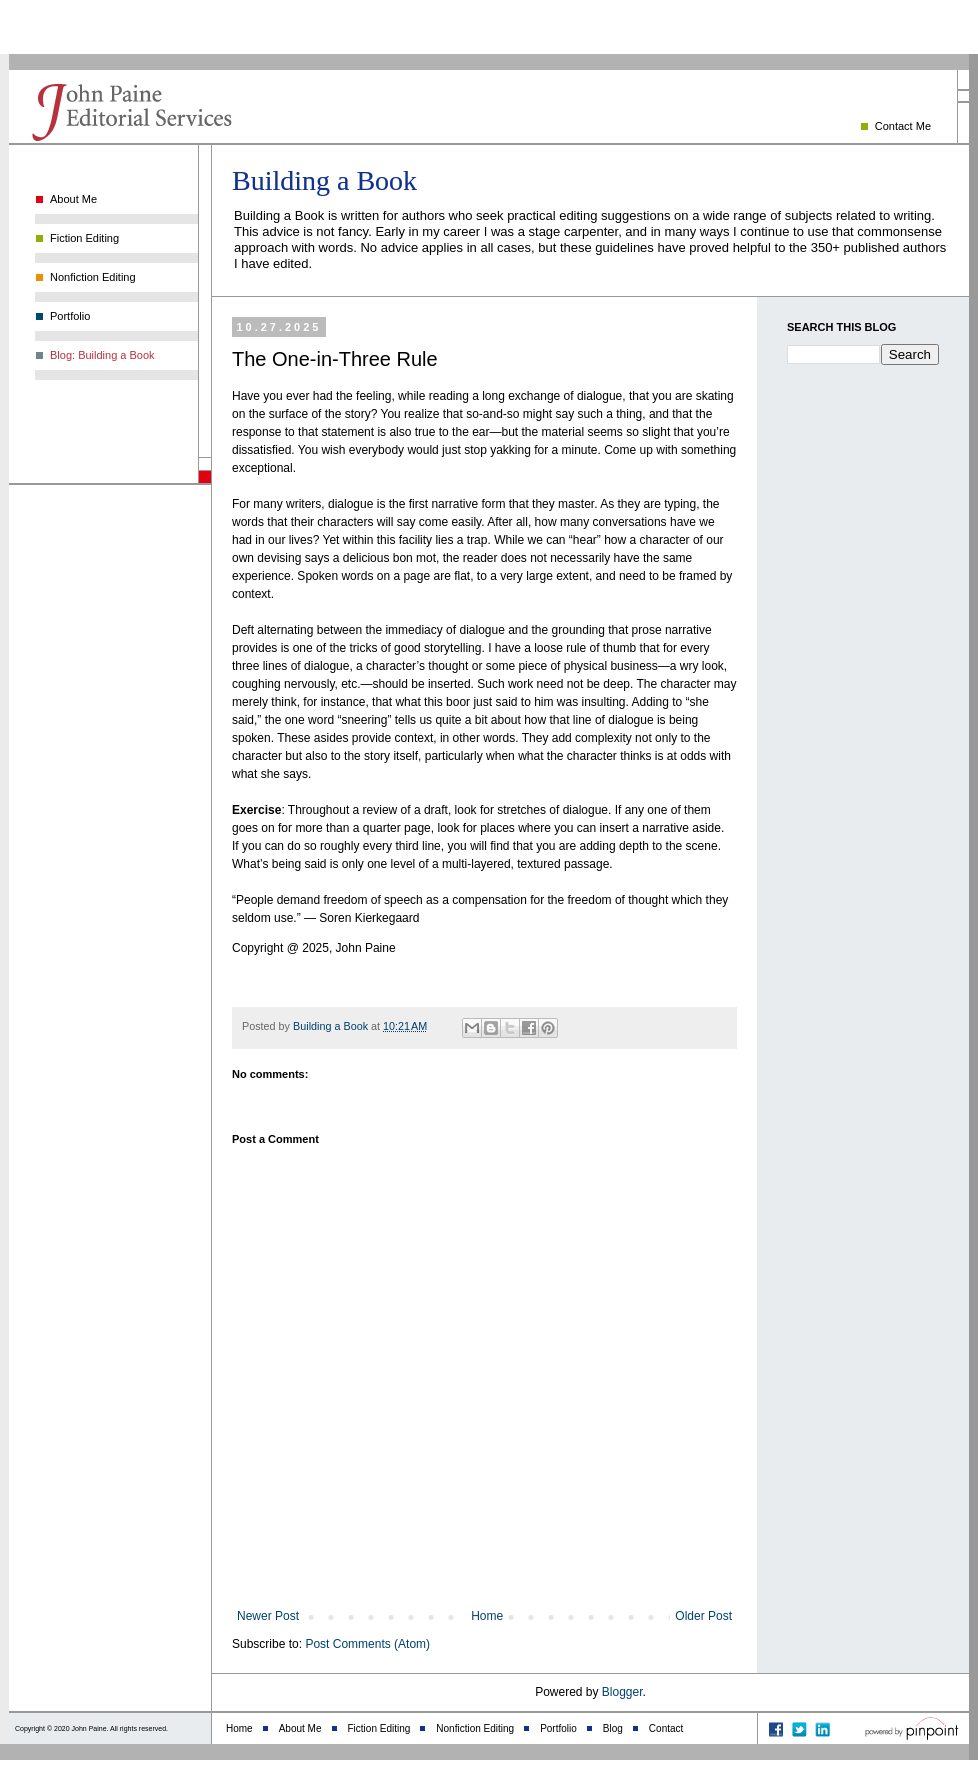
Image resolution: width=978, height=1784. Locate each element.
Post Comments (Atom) (367, 1644)
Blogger (622, 1692)
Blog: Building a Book (102, 355)
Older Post (703, 1616)
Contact (666, 1728)
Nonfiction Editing (93, 277)
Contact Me (903, 126)
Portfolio (70, 316)
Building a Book (324, 180)
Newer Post (268, 1616)
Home (487, 1616)
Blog (613, 1728)
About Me (73, 199)
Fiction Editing (84, 238)
